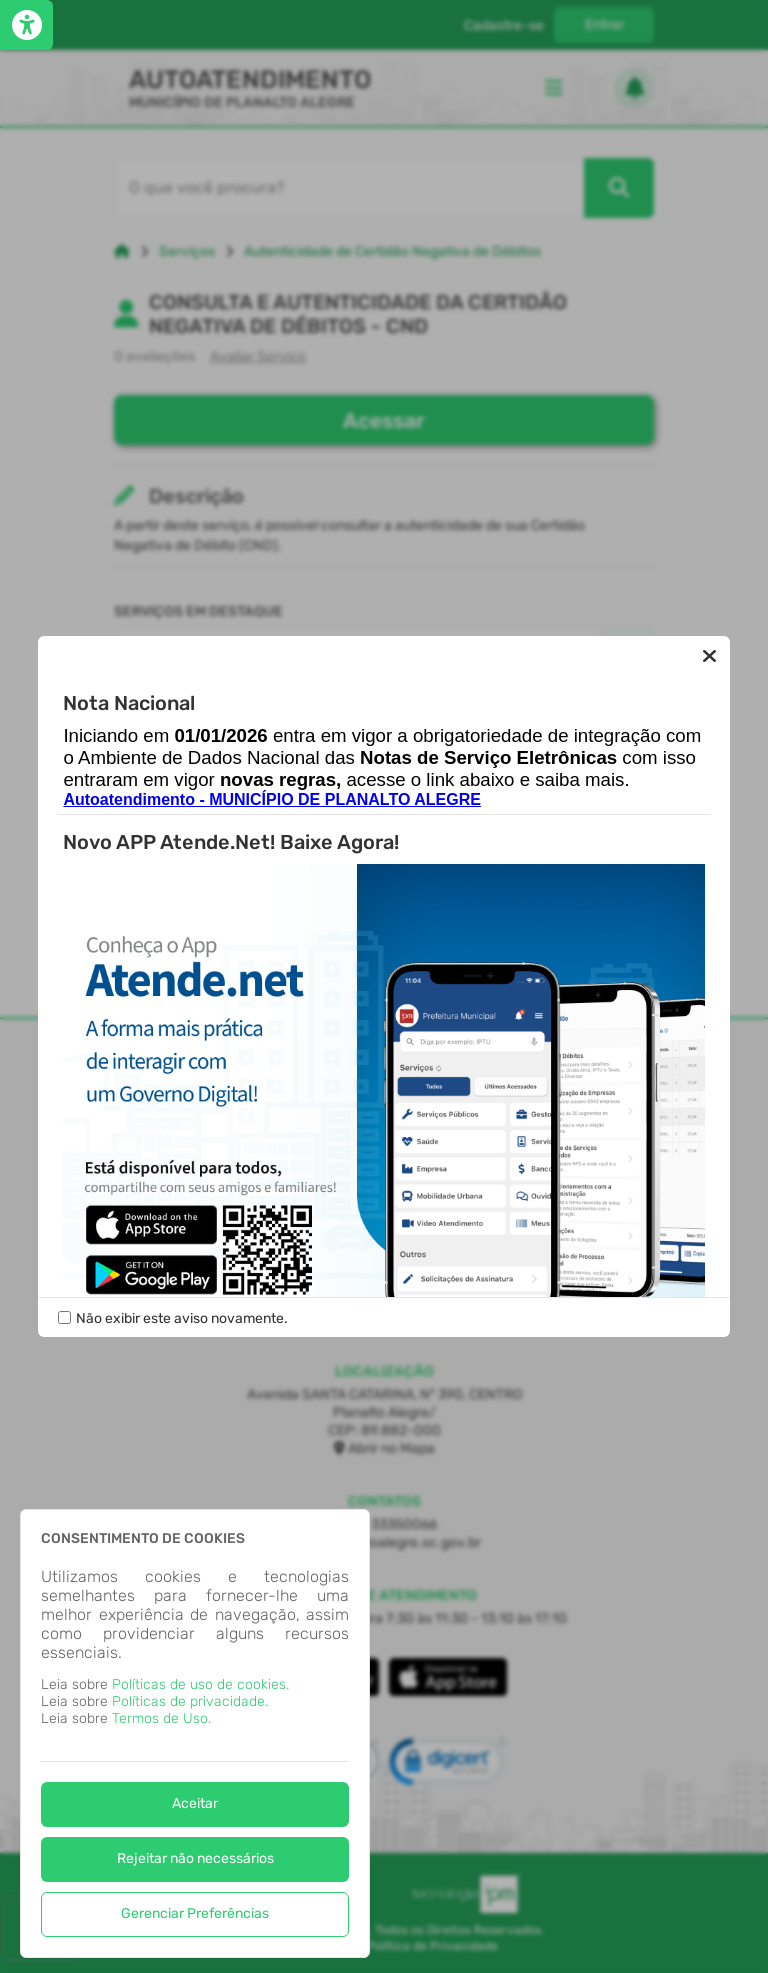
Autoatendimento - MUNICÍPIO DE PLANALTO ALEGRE (271, 800)
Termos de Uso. (161, 1718)
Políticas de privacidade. (190, 1701)
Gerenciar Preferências (195, 1913)
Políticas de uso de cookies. (200, 1684)
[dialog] (195, 1733)
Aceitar (195, 1803)
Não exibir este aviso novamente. (182, 1318)
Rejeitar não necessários (195, 1858)
